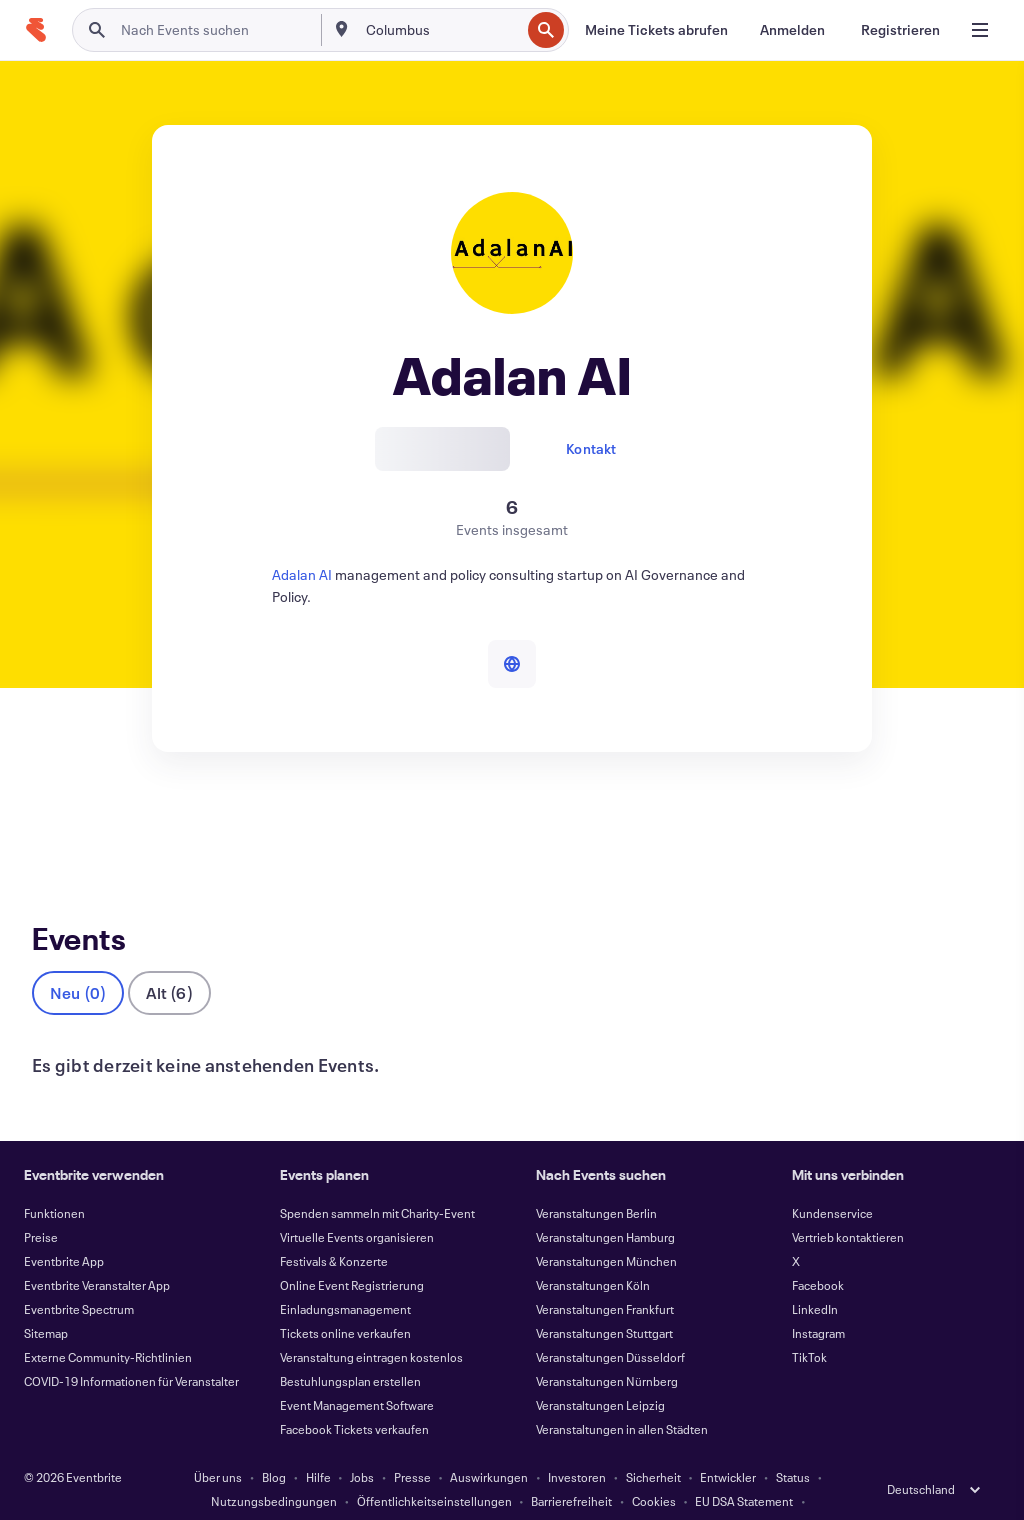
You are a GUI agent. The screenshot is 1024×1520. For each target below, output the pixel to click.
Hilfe (318, 1444)
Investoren (577, 1444)
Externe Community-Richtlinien (108, 1324)
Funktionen (54, 1180)
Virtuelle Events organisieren (357, 1204)
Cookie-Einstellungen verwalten (551, 1492)
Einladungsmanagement (345, 1276)
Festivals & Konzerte (334, 1228)
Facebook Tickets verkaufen (354, 1396)
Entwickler (728, 1444)
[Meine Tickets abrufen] (656, 30)
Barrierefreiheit (571, 1468)
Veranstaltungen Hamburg (605, 1204)
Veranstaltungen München (606, 1228)
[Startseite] (36, 30)
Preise (41, 1204)
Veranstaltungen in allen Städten (622, 1396)
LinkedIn (815, 1276)
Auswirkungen (489, 1444)
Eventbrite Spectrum (79, 1276)
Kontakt (591, 448)
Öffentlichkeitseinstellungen (434, 1468)
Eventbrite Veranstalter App (97, 1252)
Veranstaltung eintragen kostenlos (371, 1324)
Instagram (818, 1300)
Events (53, 825)
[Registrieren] (900, 30)
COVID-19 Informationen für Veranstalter (131, 1348)
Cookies (654, 1468)
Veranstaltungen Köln (593, 1252)
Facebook (818, 1252)
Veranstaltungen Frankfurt (605, 1276)
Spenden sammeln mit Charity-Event (377, 1180)
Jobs (362, 1444)
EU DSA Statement (744, 1468)
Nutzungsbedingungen (274, 1468)
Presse (412, 1444)
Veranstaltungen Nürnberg (607, 1348)
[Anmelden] (792, 30)
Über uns (218, 1444)
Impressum (416, 1492)
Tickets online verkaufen (345, 1300)
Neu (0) (78, 959)
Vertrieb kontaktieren (848, 1204)
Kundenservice (832, 1180)
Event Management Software (357, 1372)
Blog (274, 1444)
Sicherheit (653, 1444)
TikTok (809, 1324)
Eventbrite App (64, 1228)
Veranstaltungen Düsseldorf (610, 1324)
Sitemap (46, 1300)
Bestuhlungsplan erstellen (350, 1348)
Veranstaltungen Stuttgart (604, 1300)
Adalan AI (302, 574)
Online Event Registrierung (352, 1252)
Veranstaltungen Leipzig (600, 1372)
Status (793, 1444)
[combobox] (441, 30)
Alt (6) (169, 959)
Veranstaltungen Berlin (596, 1180)
